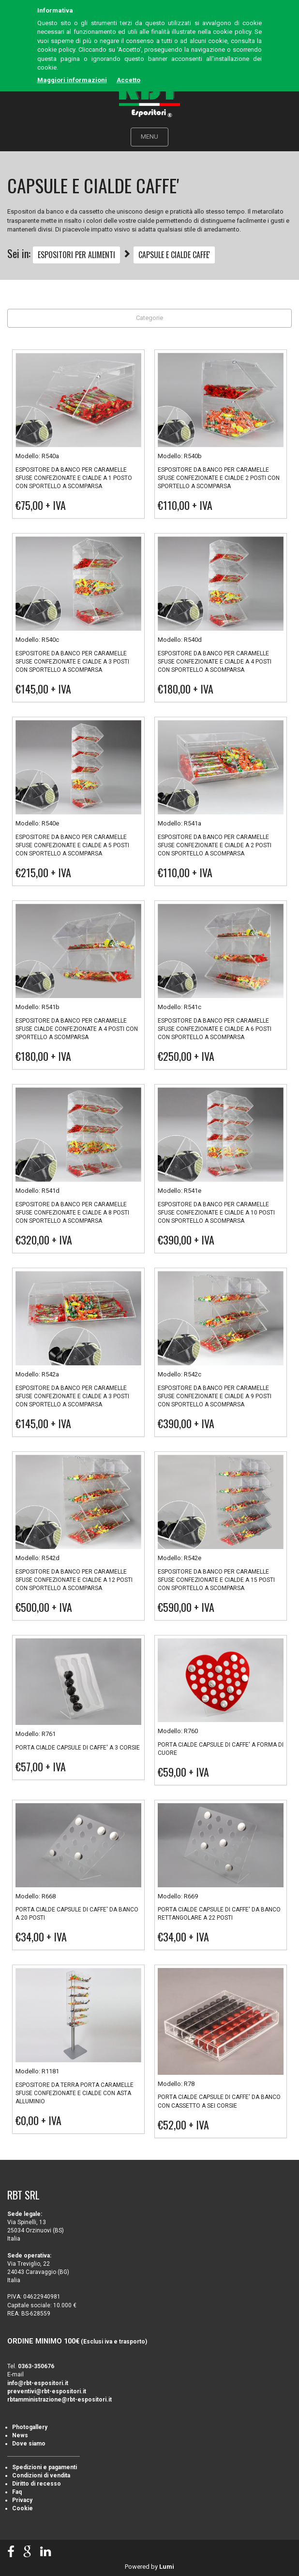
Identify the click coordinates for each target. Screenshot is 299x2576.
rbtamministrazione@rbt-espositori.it (59, 2399)
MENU (149, 136)
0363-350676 (36, 2366)
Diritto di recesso (36, 2483)
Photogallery (29, 2427)
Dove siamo (28, 2443)
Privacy (22, 2500)
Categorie (149, 317)
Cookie (22, 2508)
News (20, 2435)
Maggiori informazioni (72, 80)
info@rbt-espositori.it (37, 2383)
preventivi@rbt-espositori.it (46, 2391)
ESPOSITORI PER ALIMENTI (76, 254)
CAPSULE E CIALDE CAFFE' (174, 254)
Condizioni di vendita (41, 2475)
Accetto (128, 80)
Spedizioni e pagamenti (44, 2467)
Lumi (166, 2566)
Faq (17, 2492)
